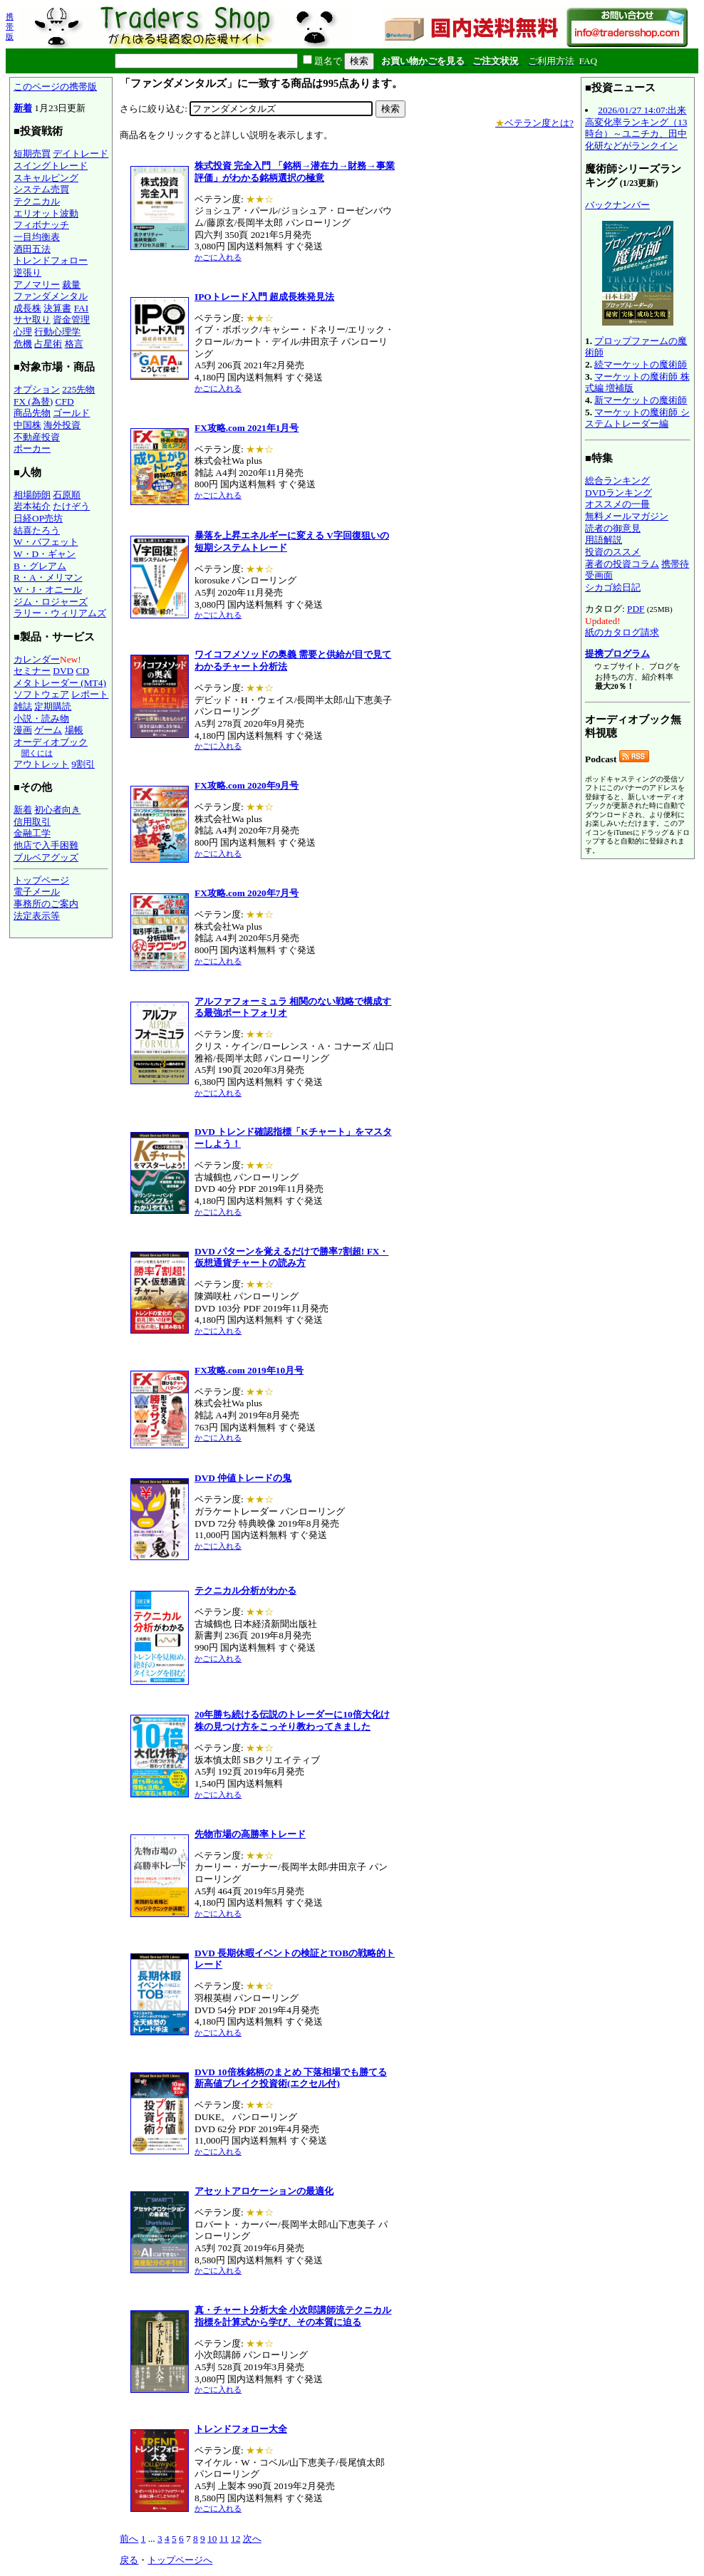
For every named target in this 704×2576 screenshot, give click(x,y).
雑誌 (23, 706)
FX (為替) (33, 401)
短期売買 (32, 153)
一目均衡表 (37, 237)
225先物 (78, 389)
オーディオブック (51, 742)
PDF (635, 608)
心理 (23, 331)
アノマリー (37, 284)
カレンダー (37, 659)
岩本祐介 (32, 506)
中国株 (27, 425)
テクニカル (37, 201)
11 (224, 2538)
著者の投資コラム (622, 564)
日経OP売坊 (38, 518)
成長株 (27, 308)
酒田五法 (32, 249)
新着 (23, 108)
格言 (74, 343)
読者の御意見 (613, 528)
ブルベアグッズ (46, 857)
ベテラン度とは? (534, 123)
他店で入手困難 (46, 845)
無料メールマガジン (626, 516)
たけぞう (71, 506)
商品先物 (32, 412)
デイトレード (80, 153)
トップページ (41, 880)
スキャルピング (46, 177)
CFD (65, 401)
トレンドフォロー (51, 260)
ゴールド (71, 412)
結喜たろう (37, 530)
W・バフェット (46, 541)
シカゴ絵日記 (613, 587)
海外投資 (62, 425)
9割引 (83, 764)
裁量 (71, 284)
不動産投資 (37, 437)
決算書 (57, 308)
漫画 (23, 729)
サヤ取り (32, 319)
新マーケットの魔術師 (640, 400)
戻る (129, 2560)
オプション (37, 389)
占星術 (48, 343)
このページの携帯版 (55, 86)
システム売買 (41, 189)
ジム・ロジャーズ (51, 601)
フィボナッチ (41, 224)
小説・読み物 (41, 718)
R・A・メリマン (48, 577)
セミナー (32, 670)
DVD (63, 670)
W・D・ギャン (45, 554)
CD (83, 670)
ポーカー (32, 448)
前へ (129, 2538)
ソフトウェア (41, 694)
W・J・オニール (48, 589)
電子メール (37, 891)
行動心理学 (57, 331)
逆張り (27, 272)
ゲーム (48, 729)
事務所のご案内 (46, 903)
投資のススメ (613, 551)
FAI (81, 308)
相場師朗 (32, 494)
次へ (252, 2538)
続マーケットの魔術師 (640, 364)
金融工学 (32, 833)
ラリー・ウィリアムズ (60, 613)
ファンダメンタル (51, 296)
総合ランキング (617, 480)
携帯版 (10, 26)
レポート (89, 694)
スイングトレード (51, 165)
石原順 (67, 494)
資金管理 (71, 319)
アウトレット (41, 764)
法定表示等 (37, 915)
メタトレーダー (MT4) (60, 682)
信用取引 (32, 821)
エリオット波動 (46, 213)
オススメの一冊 (617, 504)
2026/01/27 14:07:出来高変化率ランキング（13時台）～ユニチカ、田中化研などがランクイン (636, 128)
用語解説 (603, 539)
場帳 (74, 729)
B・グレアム (40, 566)
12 (235, 2538)
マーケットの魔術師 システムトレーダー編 (637, 418)
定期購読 (52, 706)
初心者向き (57, 809)
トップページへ (179, 2560)
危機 (23, 343)
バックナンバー (617, 204)
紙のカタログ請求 (622, 632)
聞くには (37, 753)
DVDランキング (618, 492)
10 (212, 2538)
